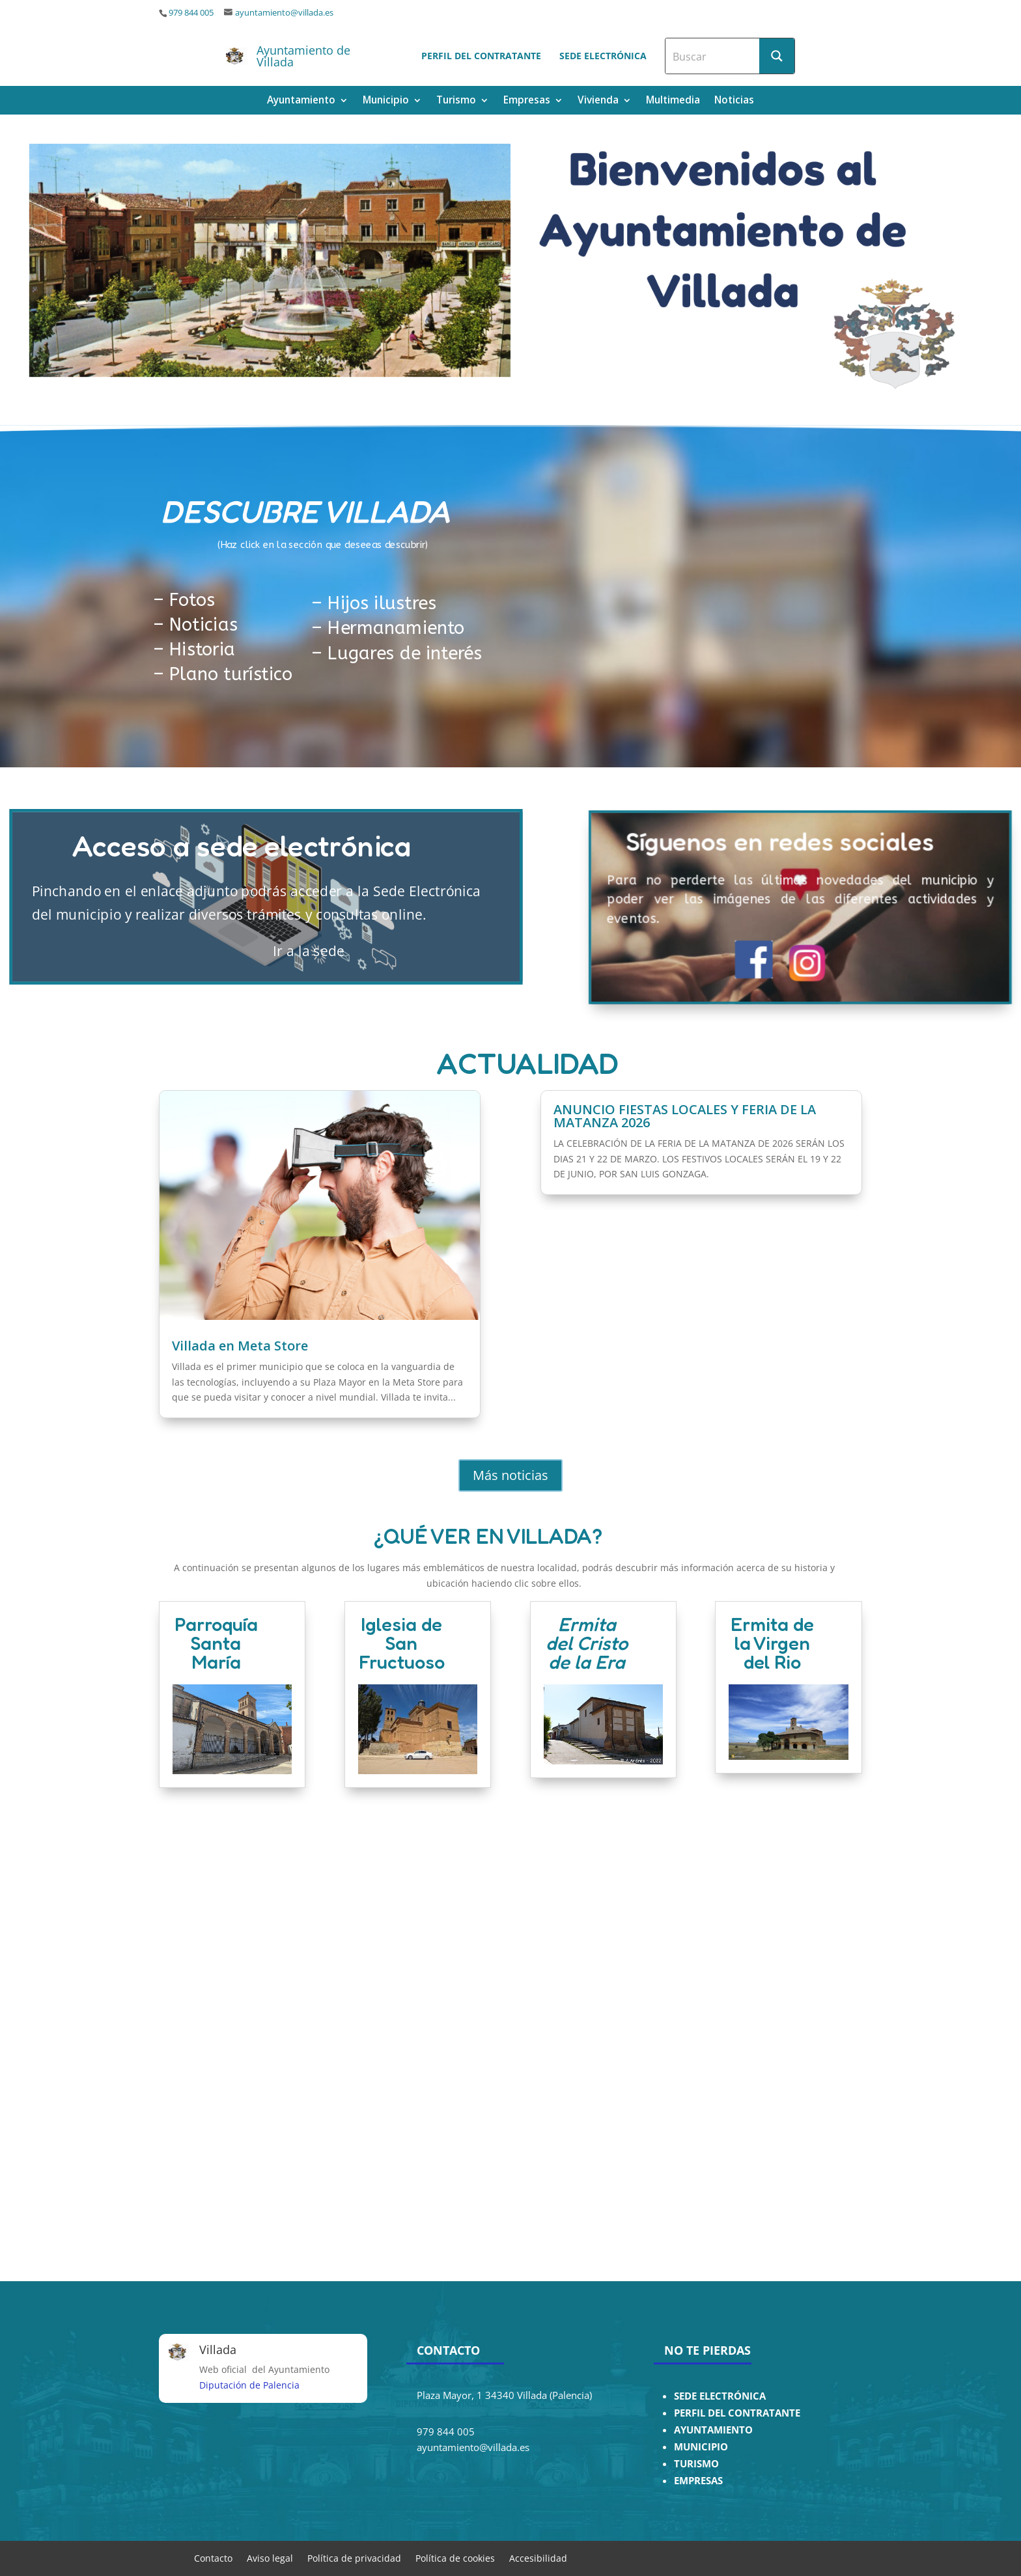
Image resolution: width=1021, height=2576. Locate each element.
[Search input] (713, 56)
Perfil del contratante (481, 55)
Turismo (456, 101)
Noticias (734, 101)
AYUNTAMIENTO (713, 2430)
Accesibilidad (538, 2557)
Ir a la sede (266, 950)
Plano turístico (230, 674)
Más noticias (510, 1475)
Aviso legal (270, 2557)
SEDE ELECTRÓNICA (720, 2396)
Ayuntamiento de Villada (303, 56)
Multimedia (673, 101)
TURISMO (696, 2464)
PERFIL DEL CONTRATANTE (737, 2413)
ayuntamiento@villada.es (284, 12)
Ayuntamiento (301, 101)
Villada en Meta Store (240, 1348)
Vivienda (598, 101)
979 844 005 (191, 12)
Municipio (386, 101)
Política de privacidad (354, 2557)
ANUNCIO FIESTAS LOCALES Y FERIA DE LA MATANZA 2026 (684, 1118)
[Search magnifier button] (776, 56)
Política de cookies (455, 2557)
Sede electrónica (603, 55)
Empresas (526, 101)
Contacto (213, 2557)
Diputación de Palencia (249, 2385)
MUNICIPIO (701, 2447)
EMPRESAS (698, 2480)
